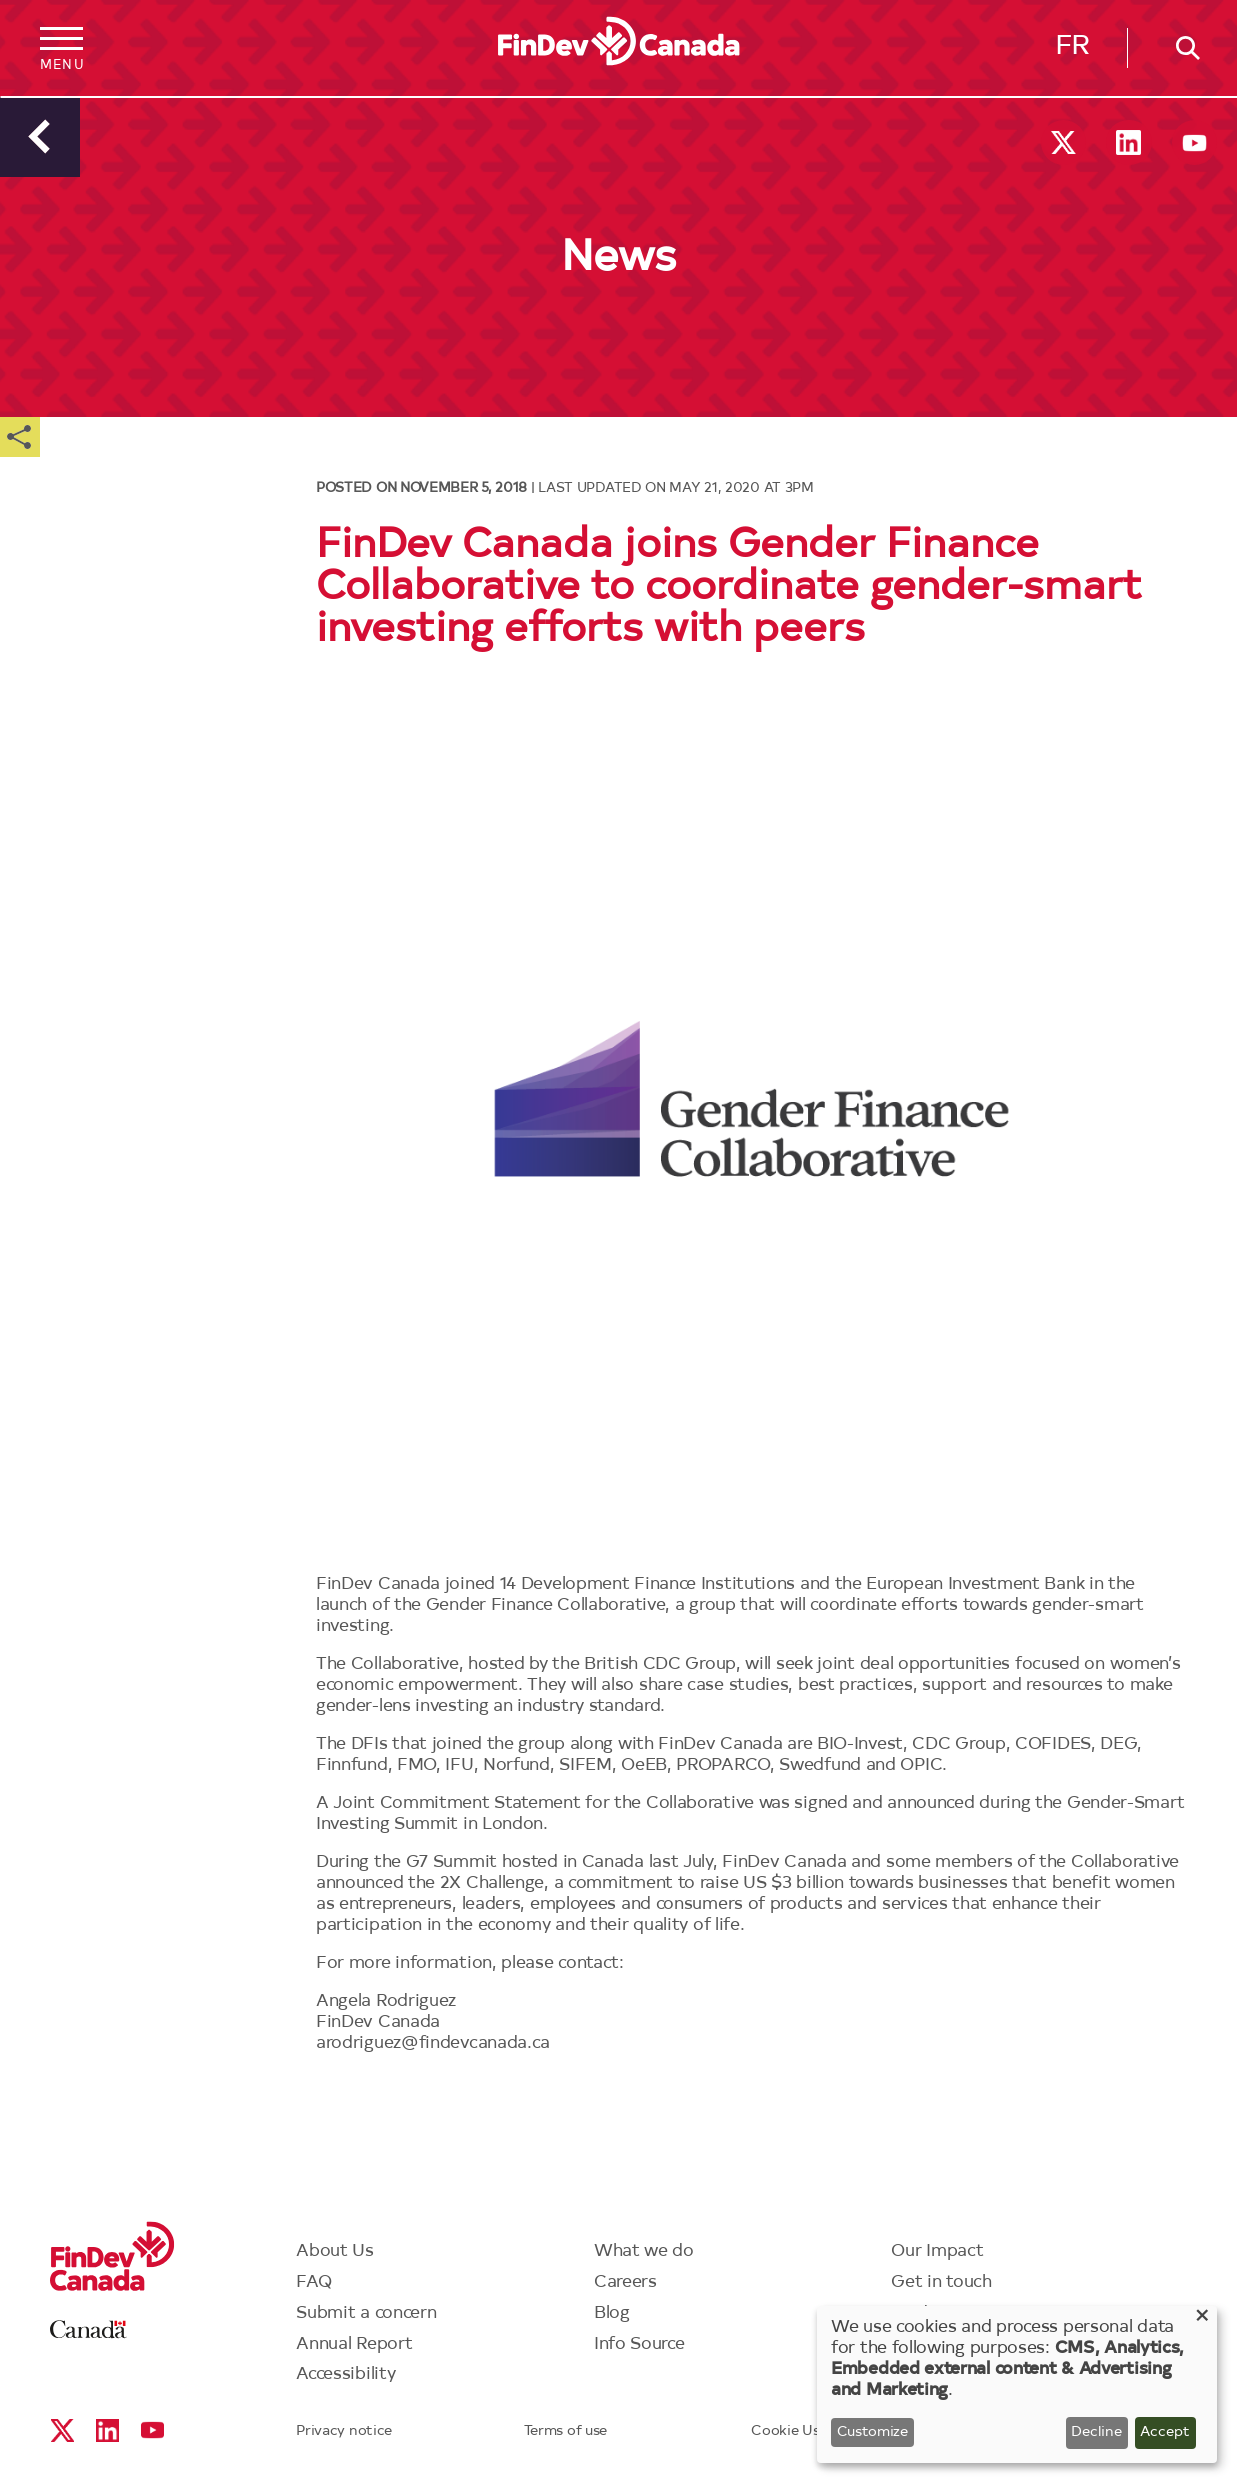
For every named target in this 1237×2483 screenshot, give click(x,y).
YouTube (1194, 142)
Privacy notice (344, 2432)
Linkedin (1128, 142)
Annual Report (354, 2344)
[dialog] (1017, 2384)
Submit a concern (366, 2313)
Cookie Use (789, 2432)
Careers (625, 2282)
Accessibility (345, 2374)
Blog (612, 2313)
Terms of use (565, 2432)
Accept (1165, 2433)
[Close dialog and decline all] (1202, 2318)
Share (20, 437)
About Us (335, 2251)
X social (1063, 142)
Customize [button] (872, 2433)
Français (1072, 51)
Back (40, 137)
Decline (1096, 2433)
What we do (644, 2251)
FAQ (314, 2282)
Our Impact (937, 2251)
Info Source (639, 2344)
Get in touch (941, 2282)
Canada (88, 2329)
